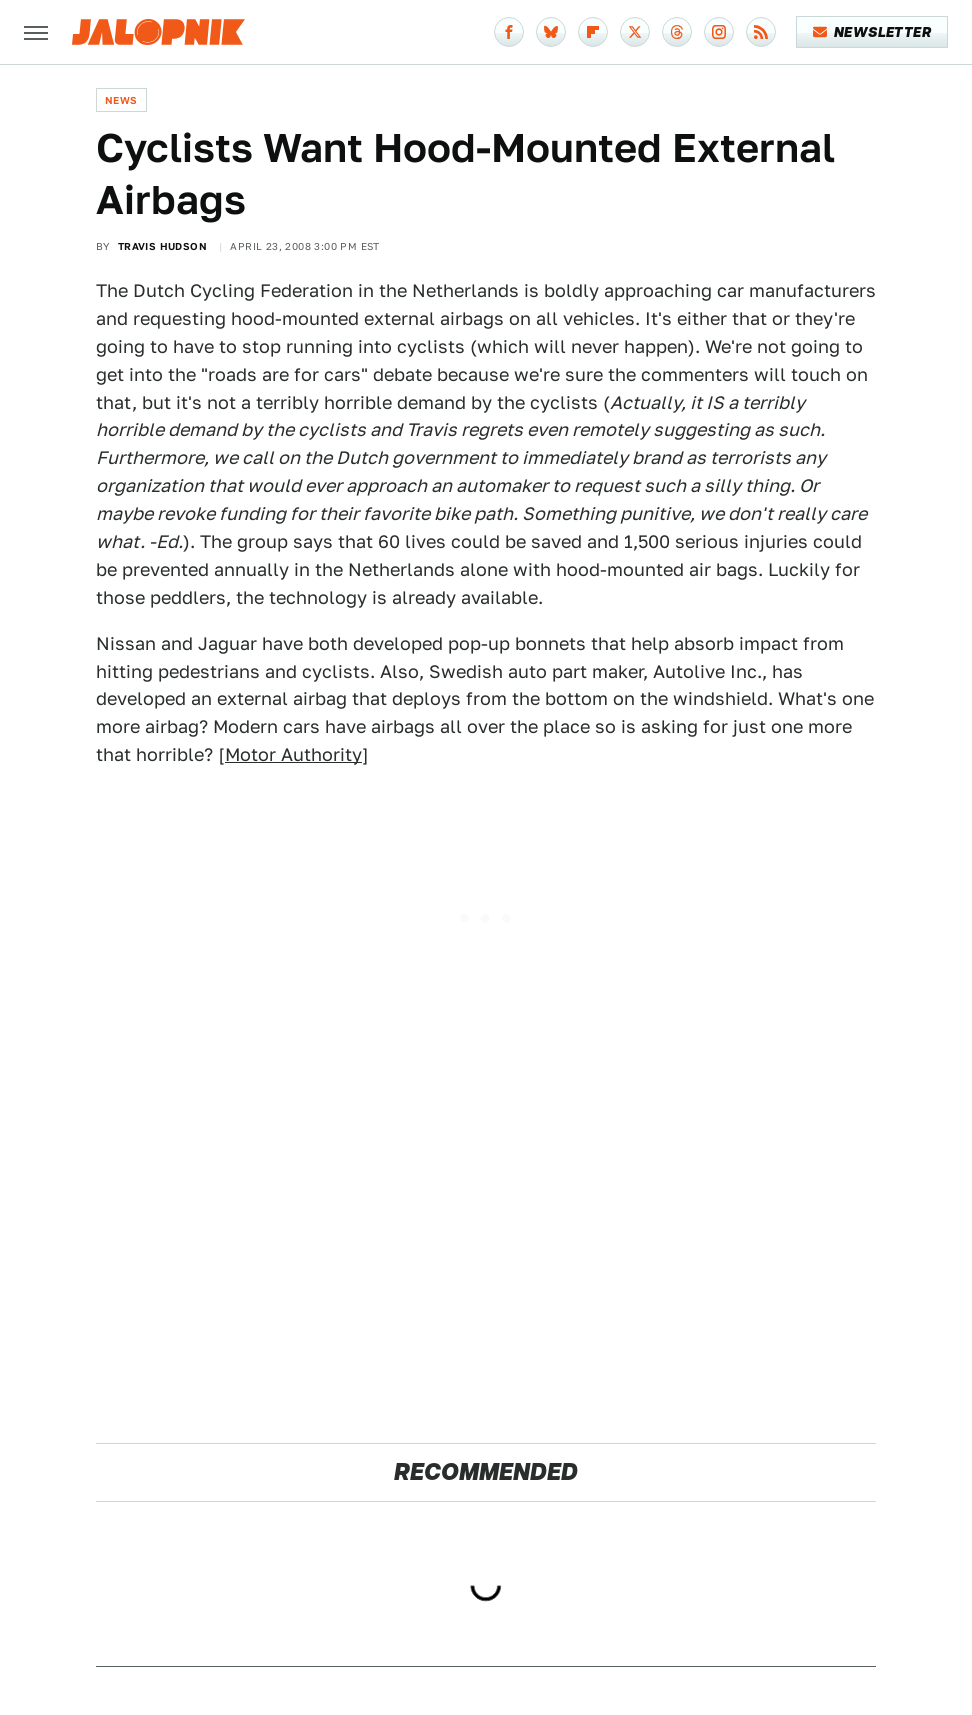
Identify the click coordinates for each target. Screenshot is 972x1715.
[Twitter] (635, 32)
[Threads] (677, 32)
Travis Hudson (162, 246)
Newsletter (872, 32)
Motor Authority (293, 754)
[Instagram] (719, 32)
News (121, 100)
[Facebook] (509, 32)
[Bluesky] (551, 32)
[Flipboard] (593, 32)
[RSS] (761, 32)
